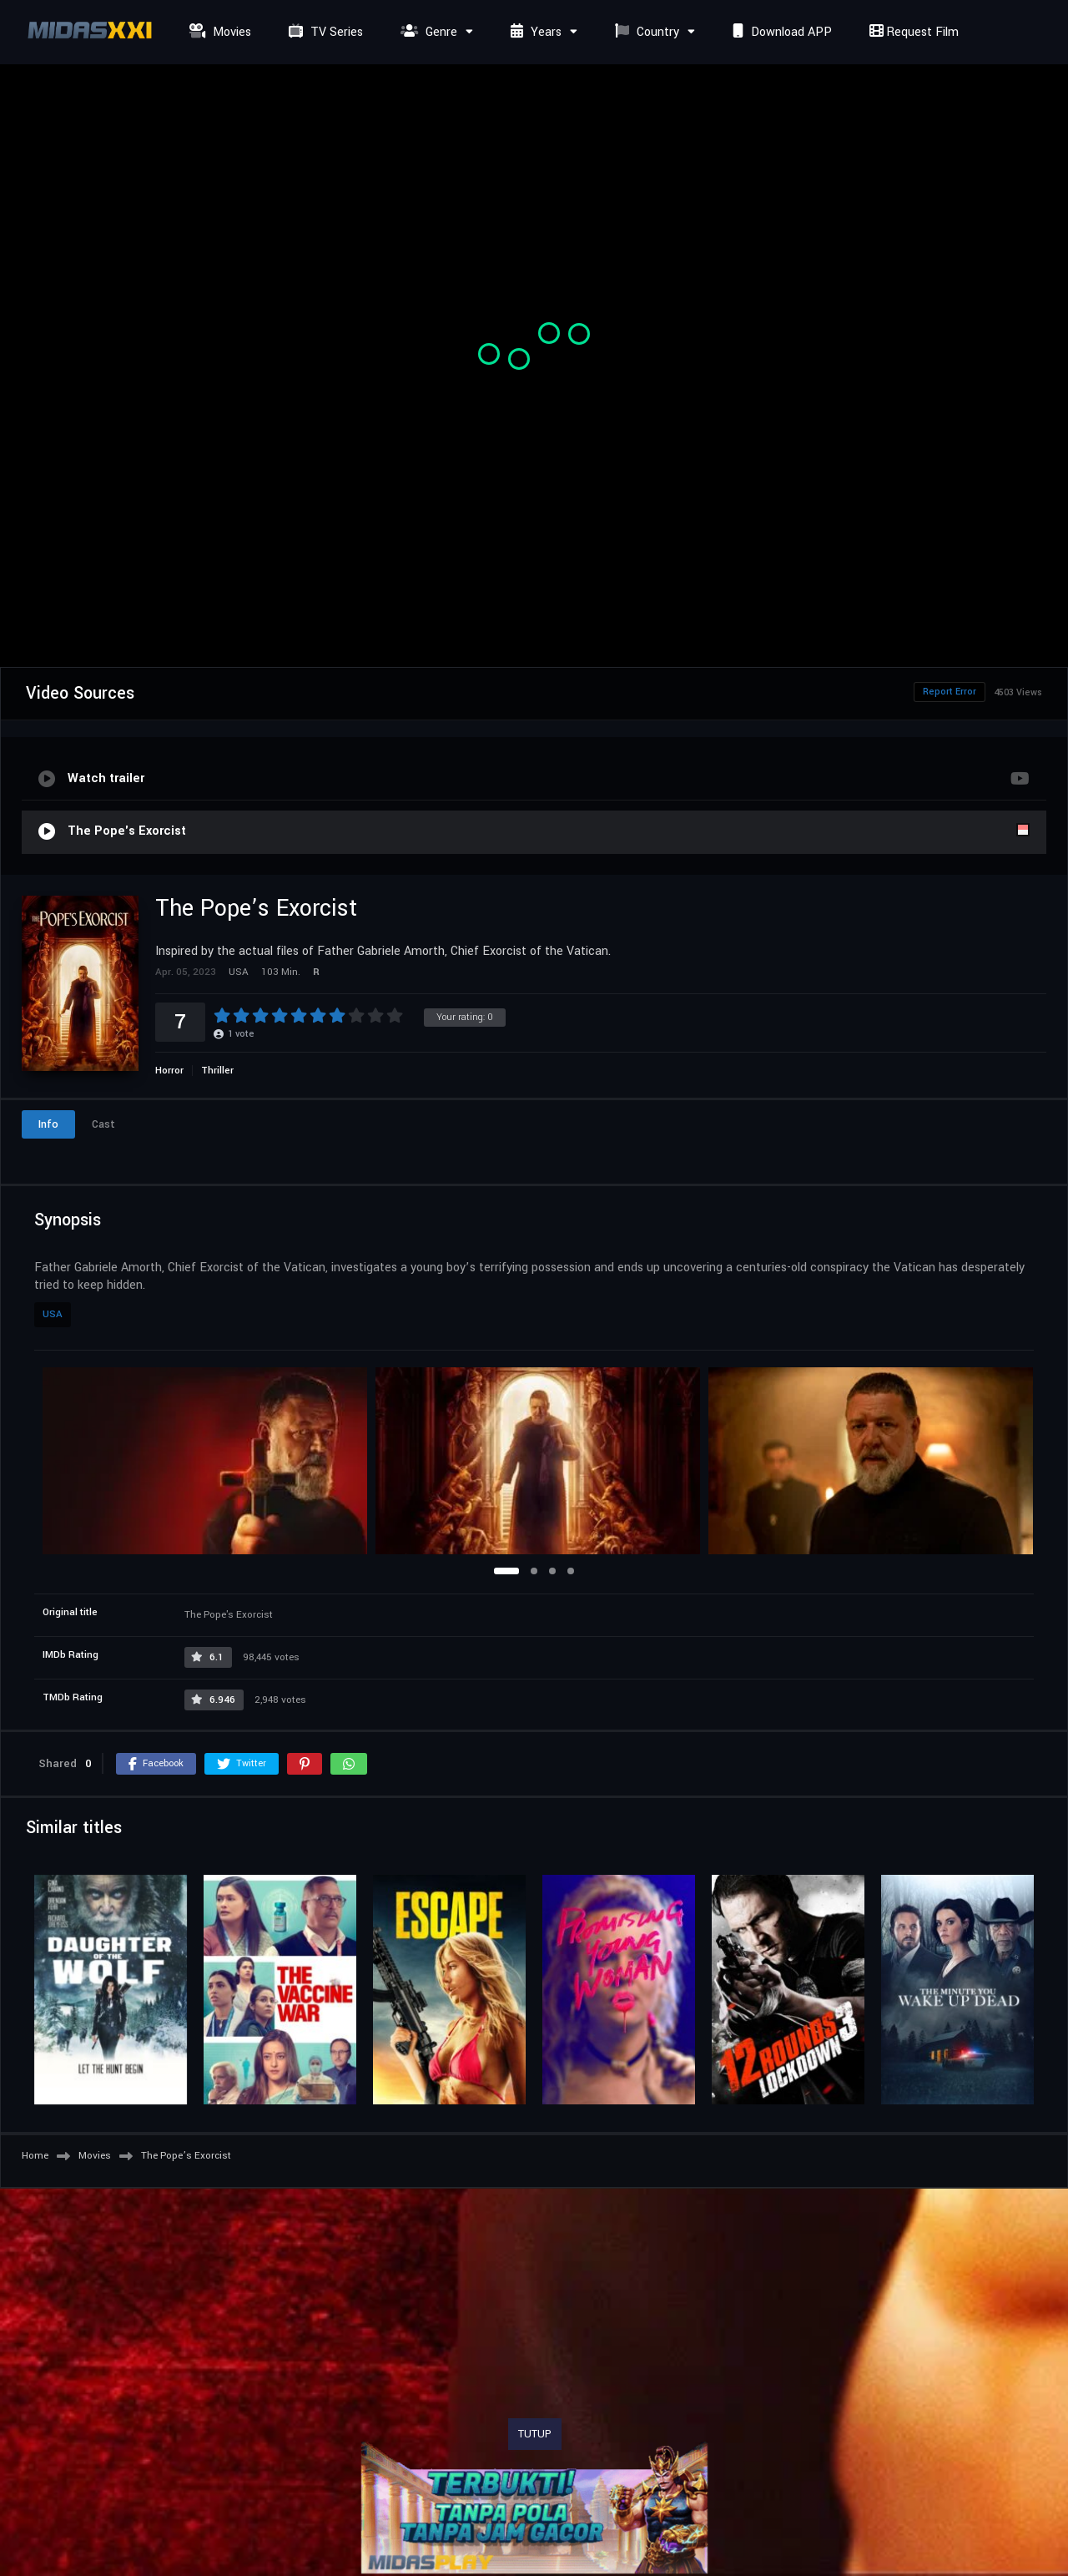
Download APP (780, 32)
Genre (426, 32)
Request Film (912, 32)
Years (534, 32)
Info (48, 1124)
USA (53, 1314)
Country (645, 32)
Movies (218, 32)
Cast (103, 1124)
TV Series (324, 32)
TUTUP (535, 2434)
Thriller (217, 1070)
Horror (169, 1070)
